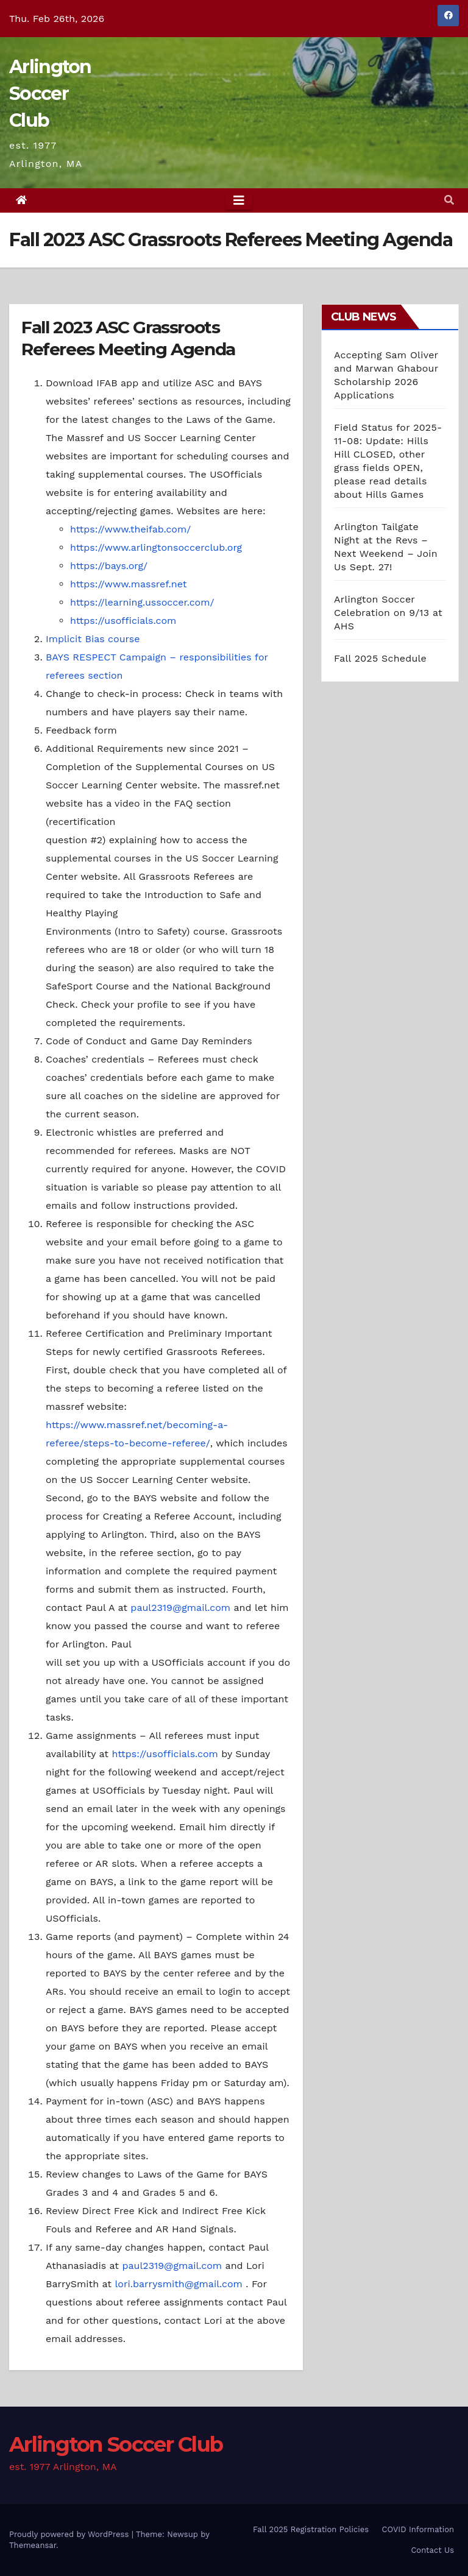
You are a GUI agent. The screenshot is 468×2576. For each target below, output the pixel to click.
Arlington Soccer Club (50, 93)
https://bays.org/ (108, 565)
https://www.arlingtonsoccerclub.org (156, 547)
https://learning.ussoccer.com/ (142, 602)
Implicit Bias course (93, 639)
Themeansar (32, 2545)
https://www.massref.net (128, 584)
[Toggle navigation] (238, 200)
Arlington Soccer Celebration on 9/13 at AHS (388, 612)
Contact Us (432, 2550)
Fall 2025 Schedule (380, 658)
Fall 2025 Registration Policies (311, 2529)
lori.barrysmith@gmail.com (178, 2284)
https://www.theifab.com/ (130, 529)
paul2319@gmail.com (180, 1607)
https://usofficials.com (123, 620)
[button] (449, 200)
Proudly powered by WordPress (70, 2534)
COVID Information (417, 2529)
